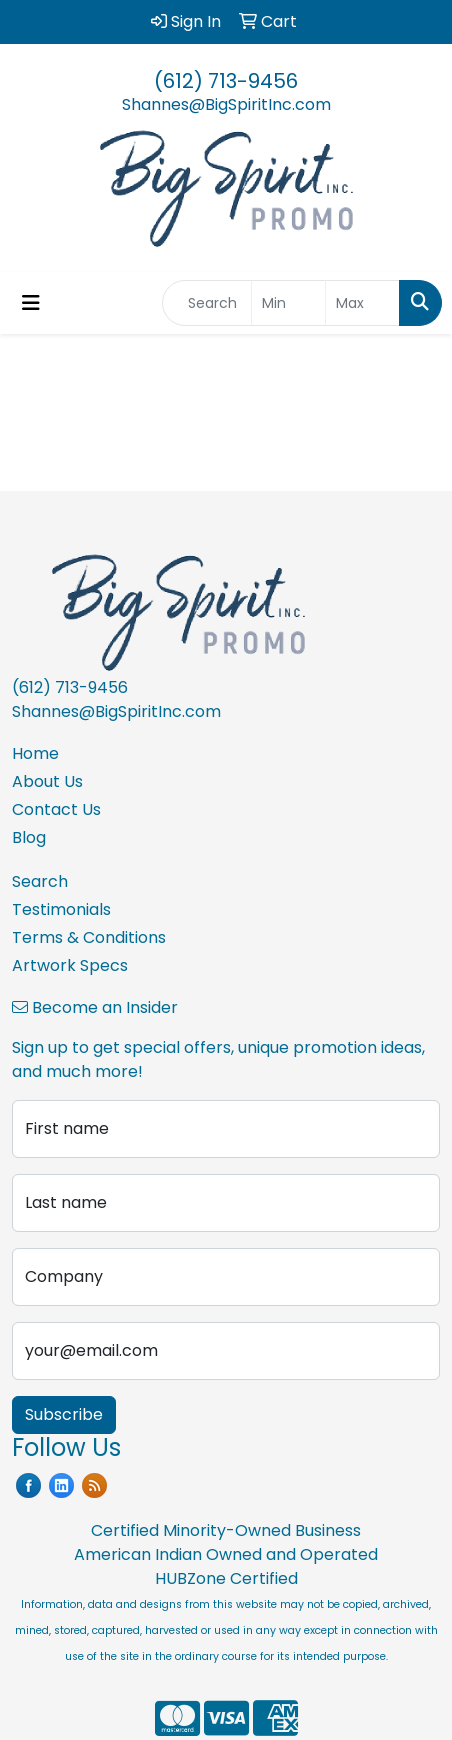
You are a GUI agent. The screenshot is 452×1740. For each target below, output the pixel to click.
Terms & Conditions (89, 937)
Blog (29, 837)
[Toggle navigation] (31, 303)
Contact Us (56, 809)
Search (40, 881)
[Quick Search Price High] (362, 303)
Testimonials (61, 909)
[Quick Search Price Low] (288, 303)
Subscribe (64, 1414)
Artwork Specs (70, 965)
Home (35, 753)
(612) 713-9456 (226, 81)
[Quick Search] (207, 303)
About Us (47, 781)
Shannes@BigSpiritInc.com (226, 104)
